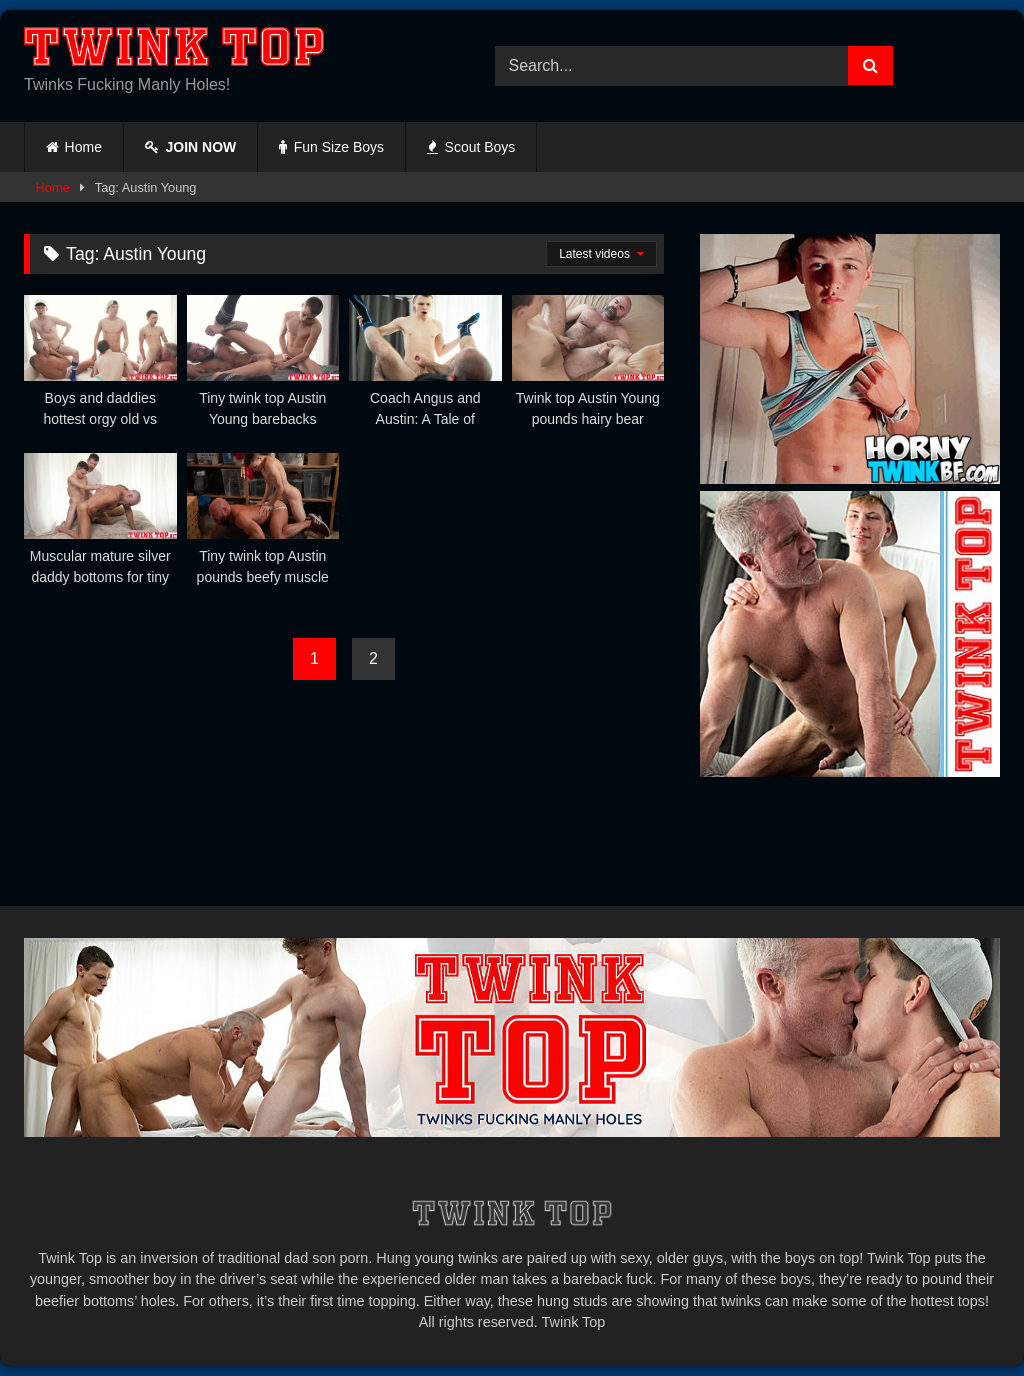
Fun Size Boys (331, 147)
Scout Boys (471, 147)
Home (83, 147)
